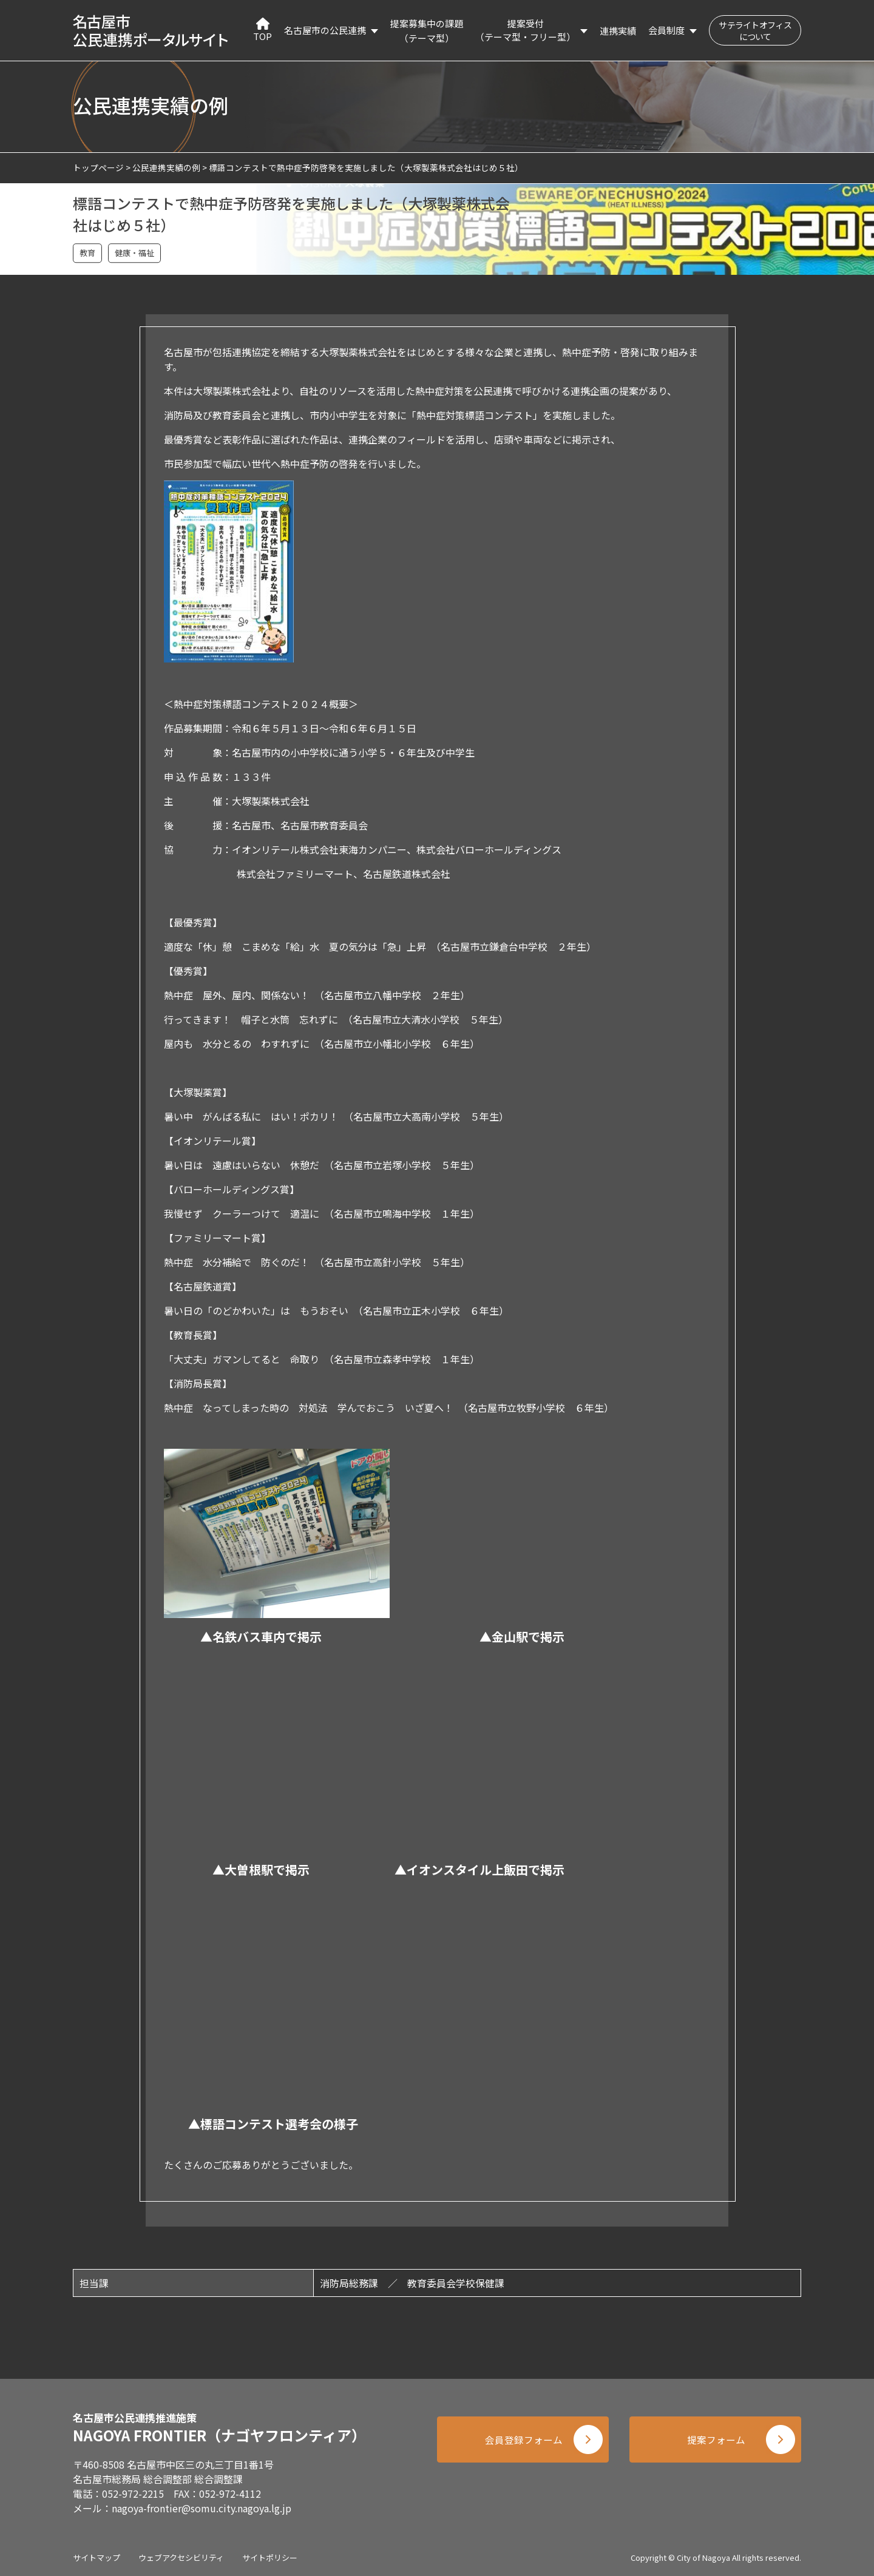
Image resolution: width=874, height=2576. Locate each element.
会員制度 (666, 30)
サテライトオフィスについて (755, 30)
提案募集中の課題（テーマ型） (426, 30)
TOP (262, 30)
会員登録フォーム (522, 2440)
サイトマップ (96, 2557)
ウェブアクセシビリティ (181, 2557)
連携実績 (618, 30)
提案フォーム (716, 2440)
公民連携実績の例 (166, 167)
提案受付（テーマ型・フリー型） (525, 30)
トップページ (98, 167)
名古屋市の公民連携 (325, 30)
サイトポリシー (269, 2557)
